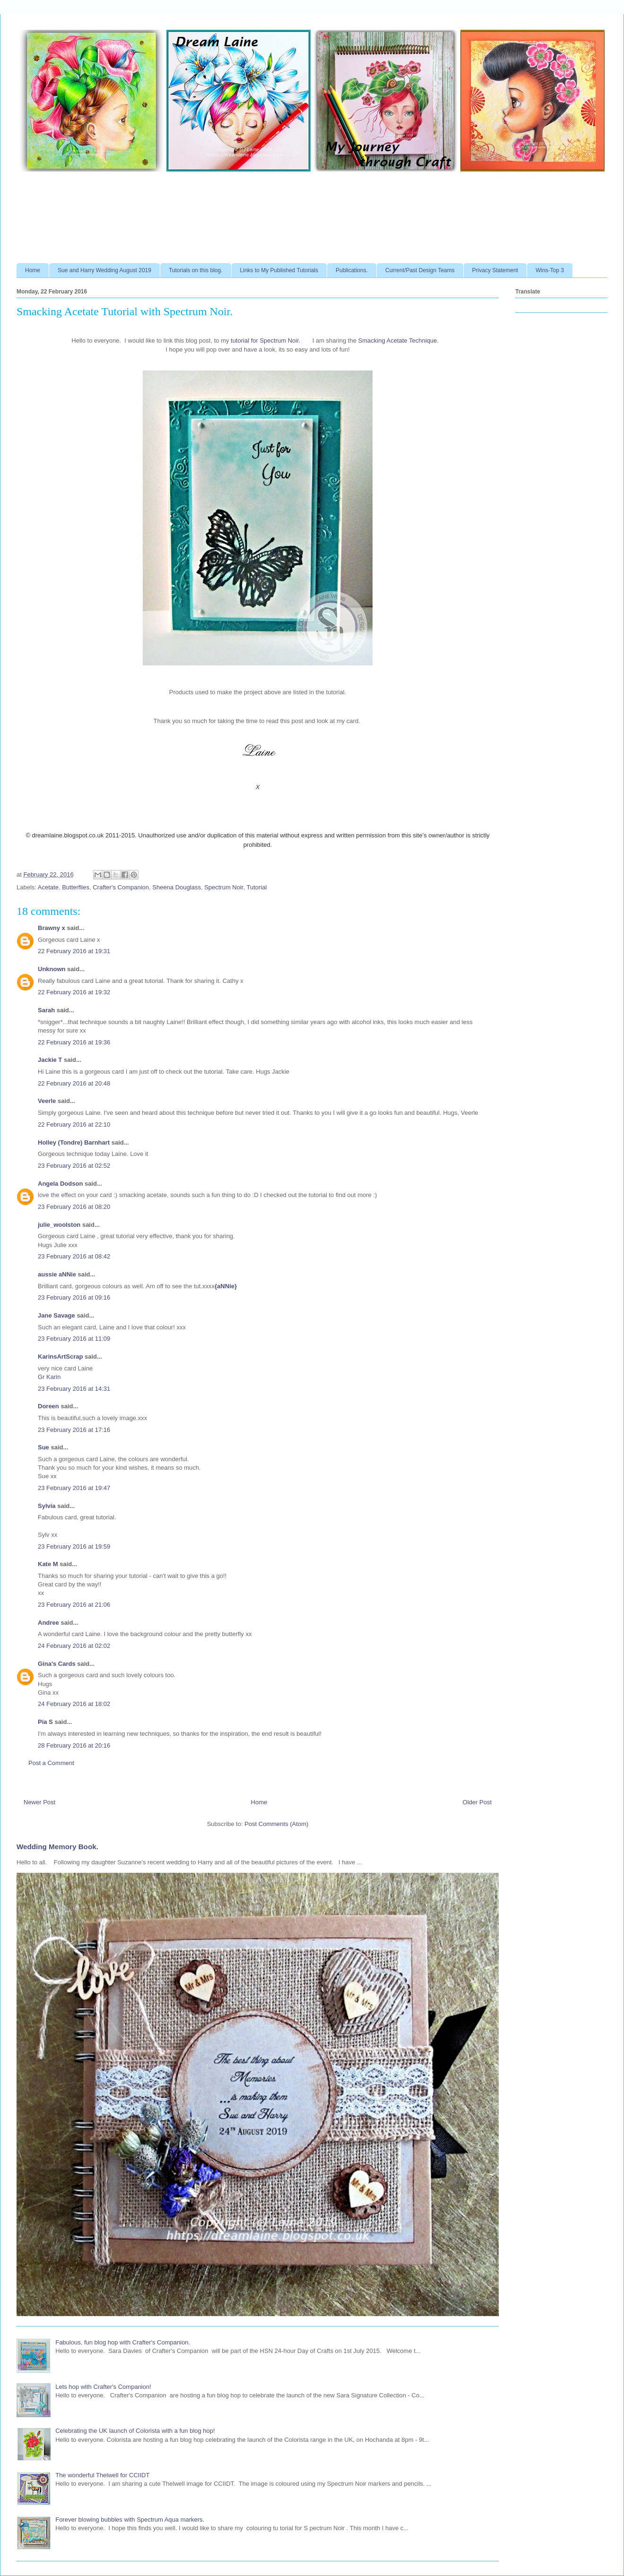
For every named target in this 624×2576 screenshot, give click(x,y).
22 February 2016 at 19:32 (74, 992)
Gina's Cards (57, 1663)
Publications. (352, 270)
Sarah (46, 1010)
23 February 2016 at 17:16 (74, 1429)
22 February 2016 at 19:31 (74, 951)
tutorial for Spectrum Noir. (265, 340)
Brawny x (51, 927)
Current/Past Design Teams (420, 270)
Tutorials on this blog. (196, 270)
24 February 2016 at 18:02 (74, 1703)
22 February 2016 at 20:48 (74, 1083)
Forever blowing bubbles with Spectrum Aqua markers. (129, 2519)
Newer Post (39, 1802)
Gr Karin (49, 1376)
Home (32, 270)
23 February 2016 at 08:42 (74, 1256)
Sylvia (47, 1505)
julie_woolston (59, 1224)
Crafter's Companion (121, 887)
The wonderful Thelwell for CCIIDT (102, 2475)
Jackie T (50, 1059)
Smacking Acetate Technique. (398, 340)
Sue (43, 1447)
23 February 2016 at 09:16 (74, 1297)
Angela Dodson (60, 1183)
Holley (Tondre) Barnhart (74, 1142)
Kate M (48, 1564)
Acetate (48, 887)
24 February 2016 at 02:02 (74, 1645)
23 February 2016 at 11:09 (74, 1338)
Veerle (47, 1100)
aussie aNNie (57, 1274)
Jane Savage (56, 1315)
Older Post (477, 1802)
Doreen (48, 1406)
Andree (48, 1622)
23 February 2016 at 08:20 (74, 1206)
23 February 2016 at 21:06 (74, 1604)
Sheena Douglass (176, 887)
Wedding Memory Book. (57, 1847)
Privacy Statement (495, 270)
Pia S (45, 1721)
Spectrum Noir (223, 887)
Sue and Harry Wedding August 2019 (104, 270)
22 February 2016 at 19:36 (74, 1042)
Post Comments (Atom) (276, 1823)
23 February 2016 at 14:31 (74, 1388)
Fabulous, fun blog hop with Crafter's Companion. (122, 2342)
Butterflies (75, 887)
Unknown (52, 969)
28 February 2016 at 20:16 (74, 1745)
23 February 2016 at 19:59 (74, 1546)
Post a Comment (51, 1762)
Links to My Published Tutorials (279, 270)
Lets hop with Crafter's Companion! (103, 2386)
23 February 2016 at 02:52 (74, 1165)
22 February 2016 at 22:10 (74, 1124)
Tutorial (257, 887)
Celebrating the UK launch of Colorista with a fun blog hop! (135, 2430)
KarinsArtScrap (60, 1356)
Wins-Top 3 (550, 270)
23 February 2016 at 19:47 (74, 1487)
